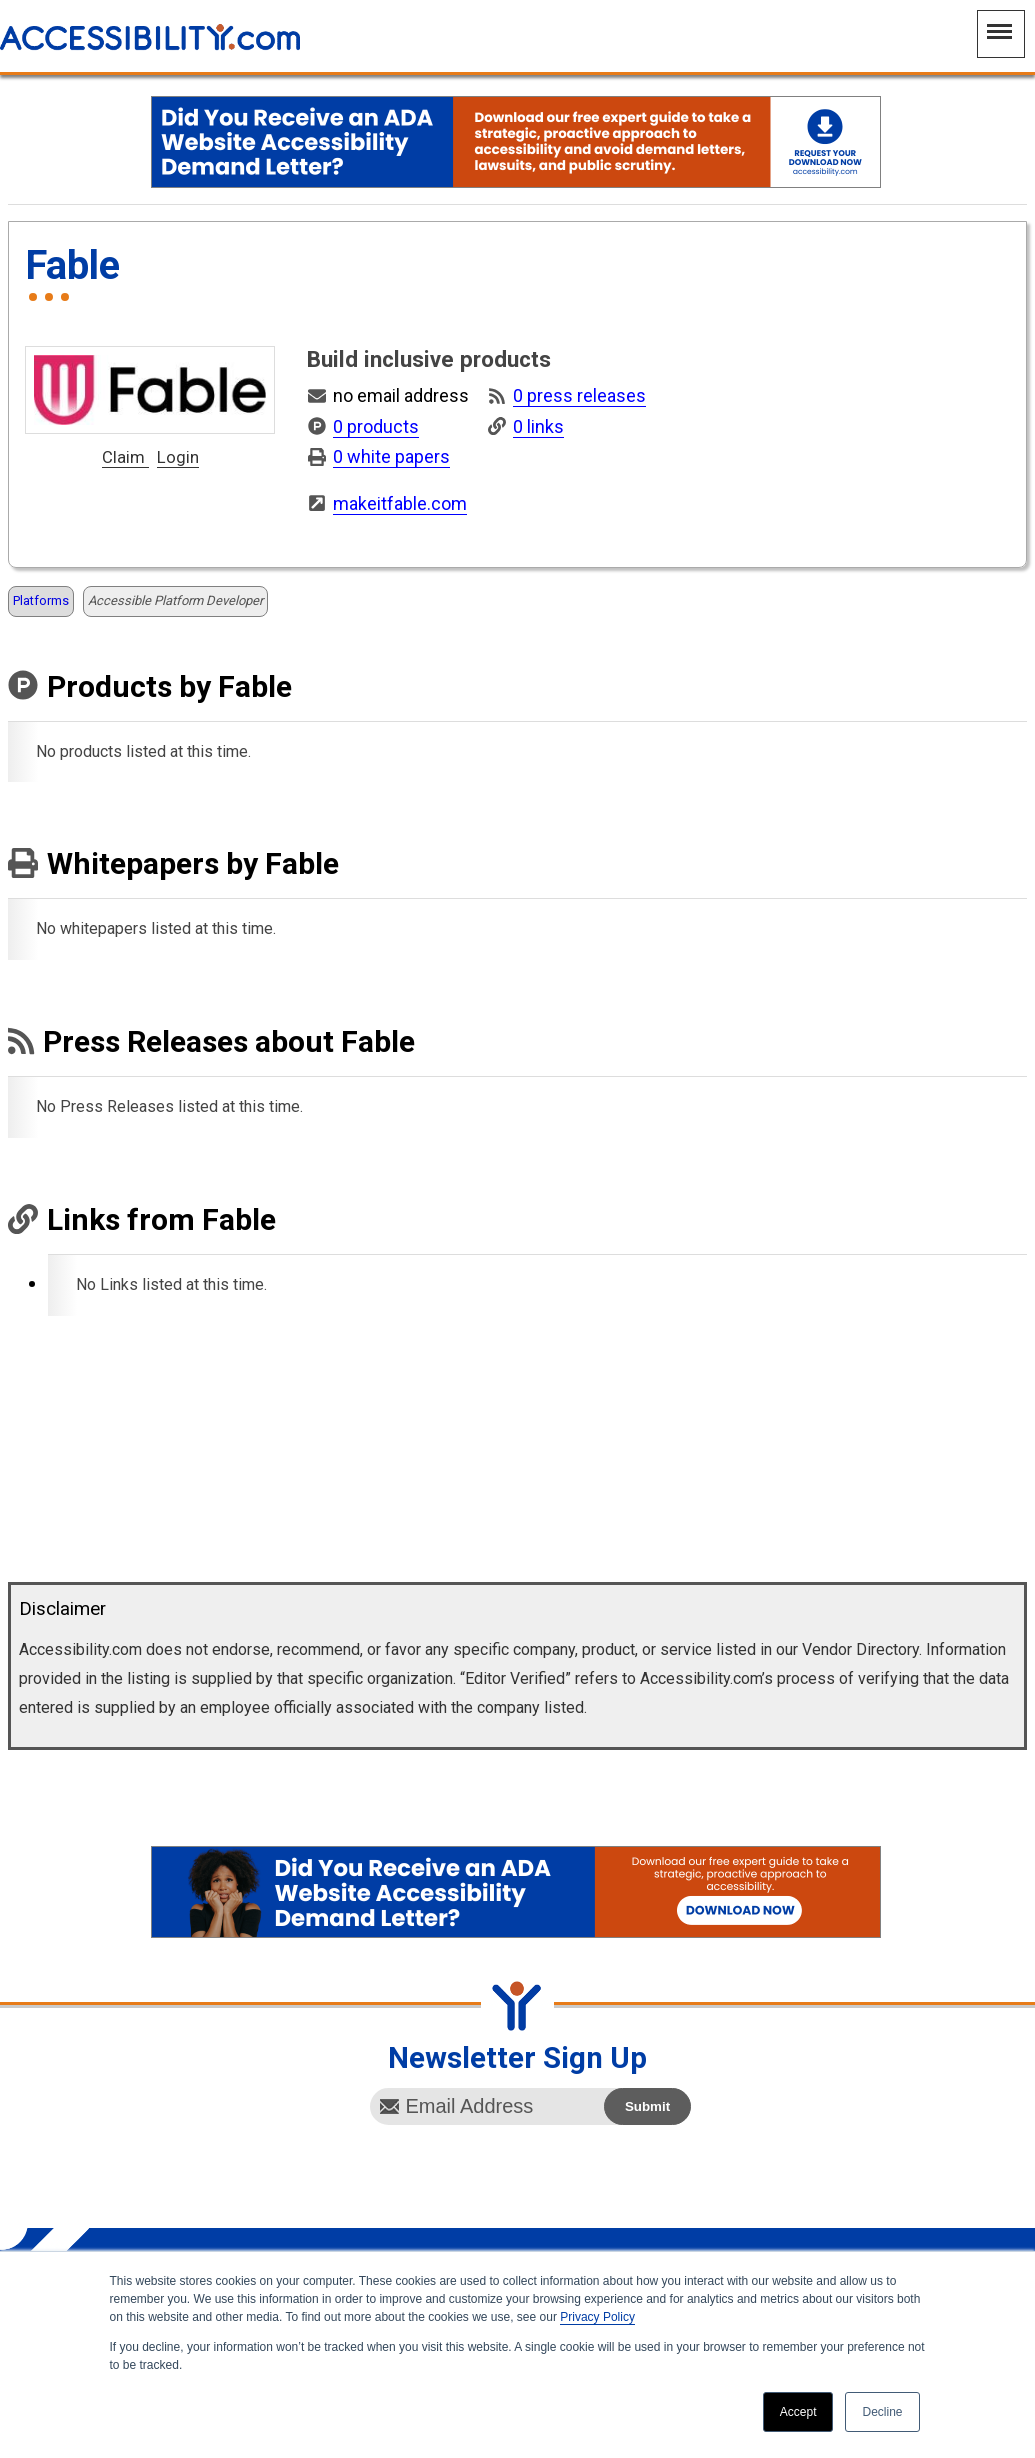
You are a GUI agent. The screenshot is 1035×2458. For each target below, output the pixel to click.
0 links (538, 426)
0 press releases (579, 395)
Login (178, 458)
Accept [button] (798, 2412)
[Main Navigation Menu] (1001, 34)
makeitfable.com (400, 503)
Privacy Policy (597, 2317)
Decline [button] (882, 2412)
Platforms (41, 600)
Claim (125, 458)
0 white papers (391, 456)
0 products (376, 426)
